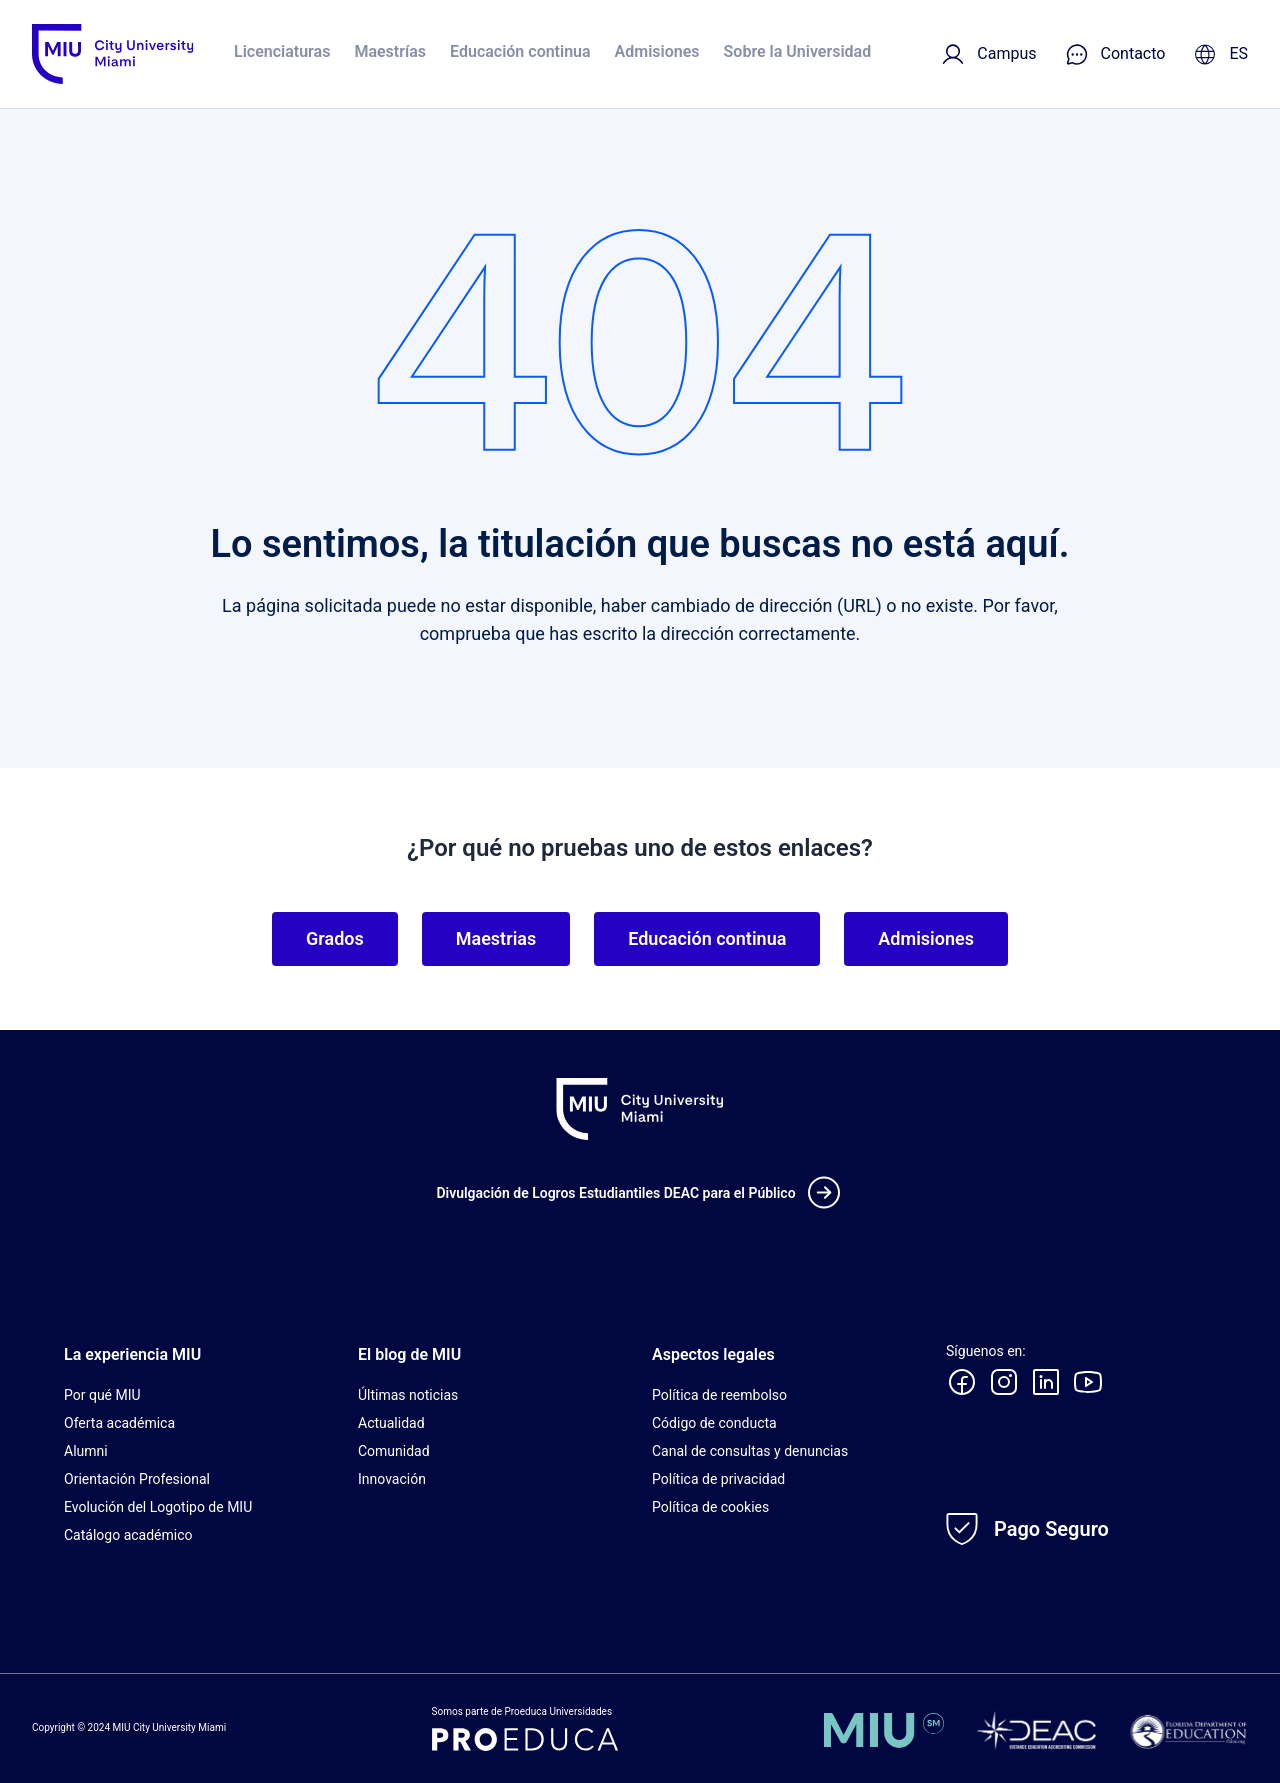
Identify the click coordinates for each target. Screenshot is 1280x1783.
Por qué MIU (102, 1395)
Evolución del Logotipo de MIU (158, 1507)
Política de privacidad (718, 1479)
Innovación (392, 1479)
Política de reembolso (719, 1395)
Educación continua (520, 51)
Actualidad (391, 1423)
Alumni (86, 1451)
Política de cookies (710, 1507)
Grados (335, 938)
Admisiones (657, 51)
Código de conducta (714, 1423)
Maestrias (496, 938)
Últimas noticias (408, 1395)
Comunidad (394, 1451)
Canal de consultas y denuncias (750, 1451)
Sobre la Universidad (798, 51)
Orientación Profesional (137, 1479)
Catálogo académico (128, 1535)
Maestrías (390, 51)
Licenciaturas (282, 51)
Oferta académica (119, 1423)
